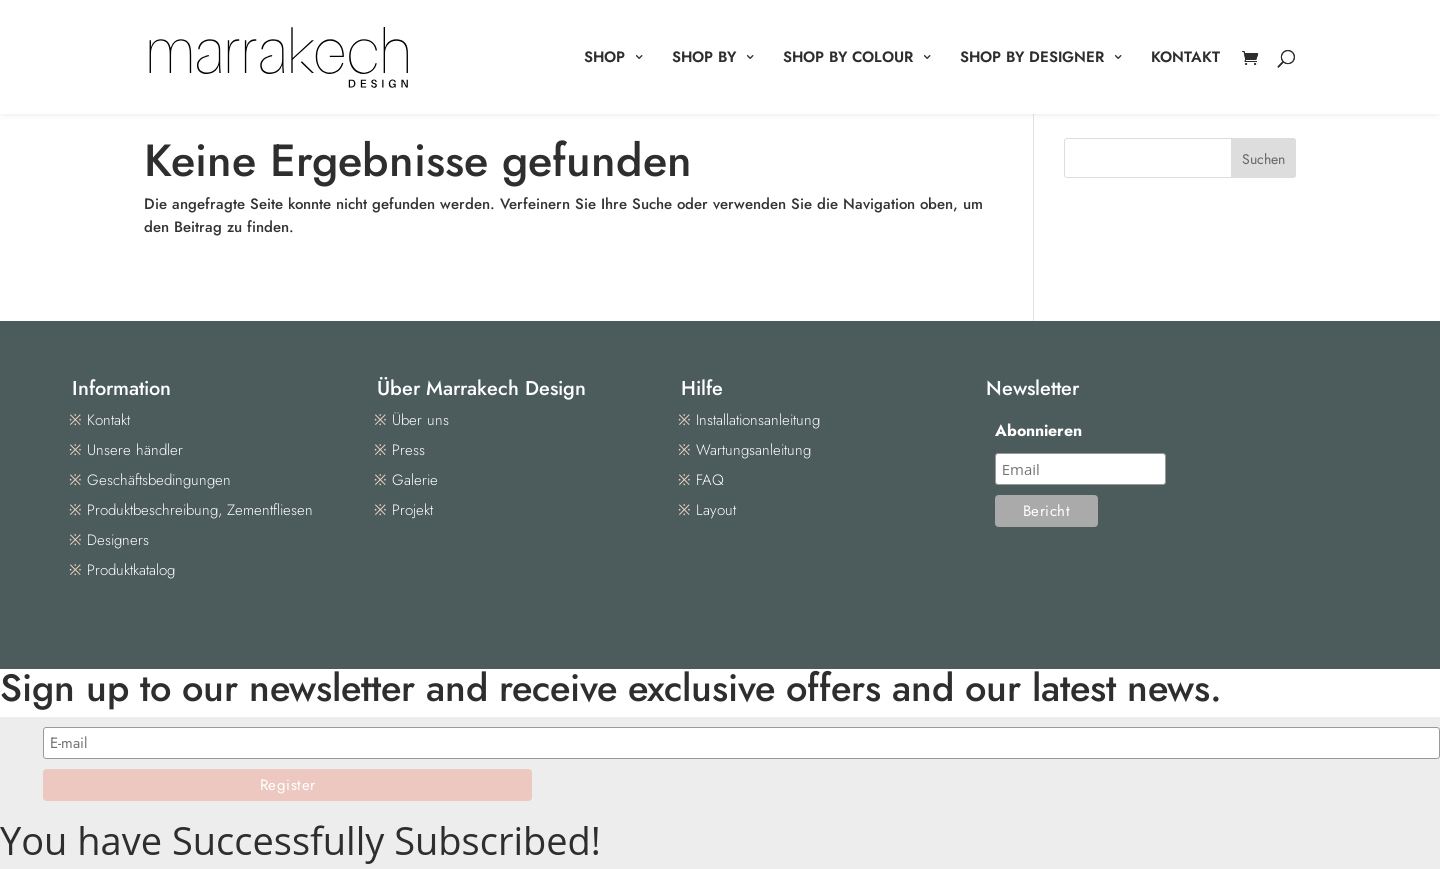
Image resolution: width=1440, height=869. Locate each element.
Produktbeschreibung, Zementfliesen (200, 510)
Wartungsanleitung (753, 450)
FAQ (710, 480)
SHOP (604, 59)
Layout (716, 510)
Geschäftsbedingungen (159, 480)
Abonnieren (1038, 430)
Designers (118, 540)
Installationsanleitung (758, 420)
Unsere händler (135, 450)
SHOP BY (704, 59)
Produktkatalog (131, 570)
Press (408, 450)
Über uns (420, 420)
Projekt (412, 510)
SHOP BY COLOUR (848, 59)
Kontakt (108, 420)
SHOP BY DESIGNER (1032, 59)
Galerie (415, 480)
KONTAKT (1185, 59)
